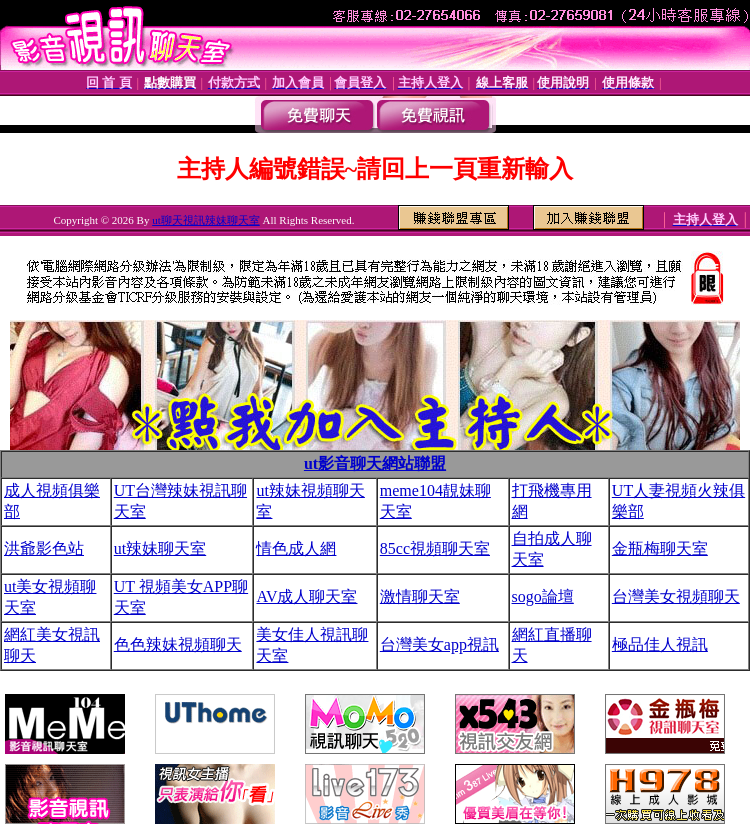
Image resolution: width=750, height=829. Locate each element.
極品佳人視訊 (660, 644)
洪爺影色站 (44, 548)
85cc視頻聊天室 (435, 548)
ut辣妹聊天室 (160, 548)
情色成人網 (296, 548)
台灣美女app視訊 (439, 644)
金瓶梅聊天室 (660, 548)
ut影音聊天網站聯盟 (375, 463)
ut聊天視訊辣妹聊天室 (206, 220)
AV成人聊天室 (306, 596)
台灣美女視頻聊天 (676, 596)
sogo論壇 (543, 596)
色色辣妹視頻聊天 (178, 644)
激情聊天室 (420, 596)
